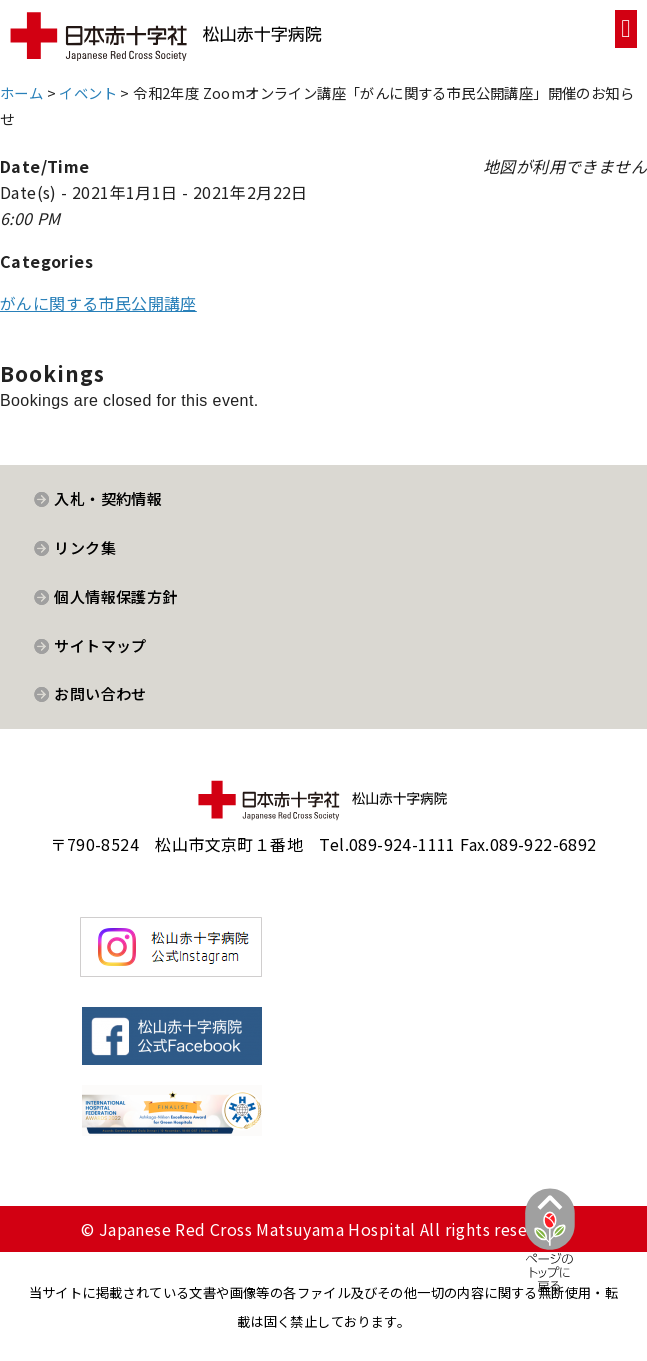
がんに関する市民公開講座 (98, 303)
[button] (626, 29)
